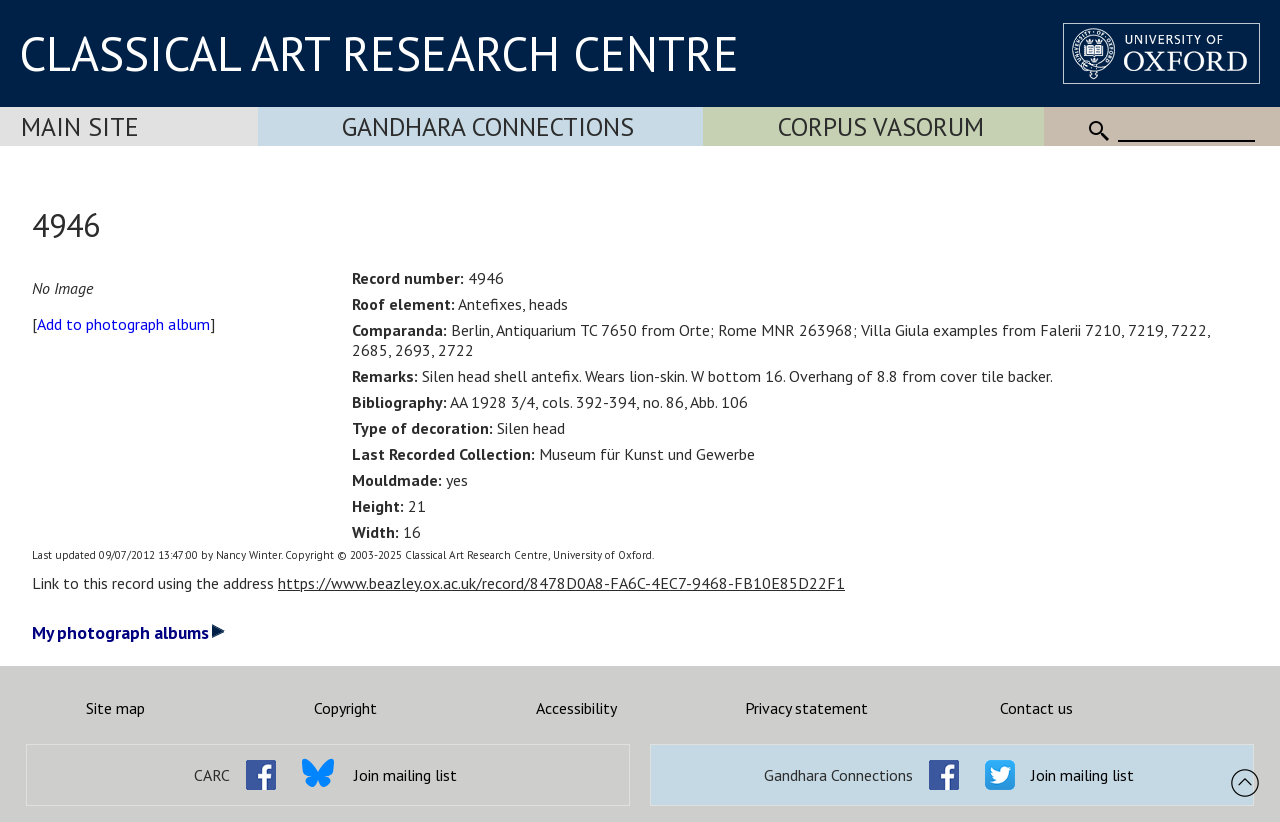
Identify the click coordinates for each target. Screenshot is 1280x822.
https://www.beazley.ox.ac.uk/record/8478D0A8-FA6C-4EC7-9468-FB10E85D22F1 (561, 583)
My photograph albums (128, 632)
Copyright (345, 708)
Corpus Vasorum (881, 126)
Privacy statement (806, 708)
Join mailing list (405, 775)
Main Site (80, 126)
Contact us (1036, 708)
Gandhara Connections (488, 126)
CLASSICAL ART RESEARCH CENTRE (379, 53)
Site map (115, 708)
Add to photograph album (123, 324)
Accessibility (576, 708)
